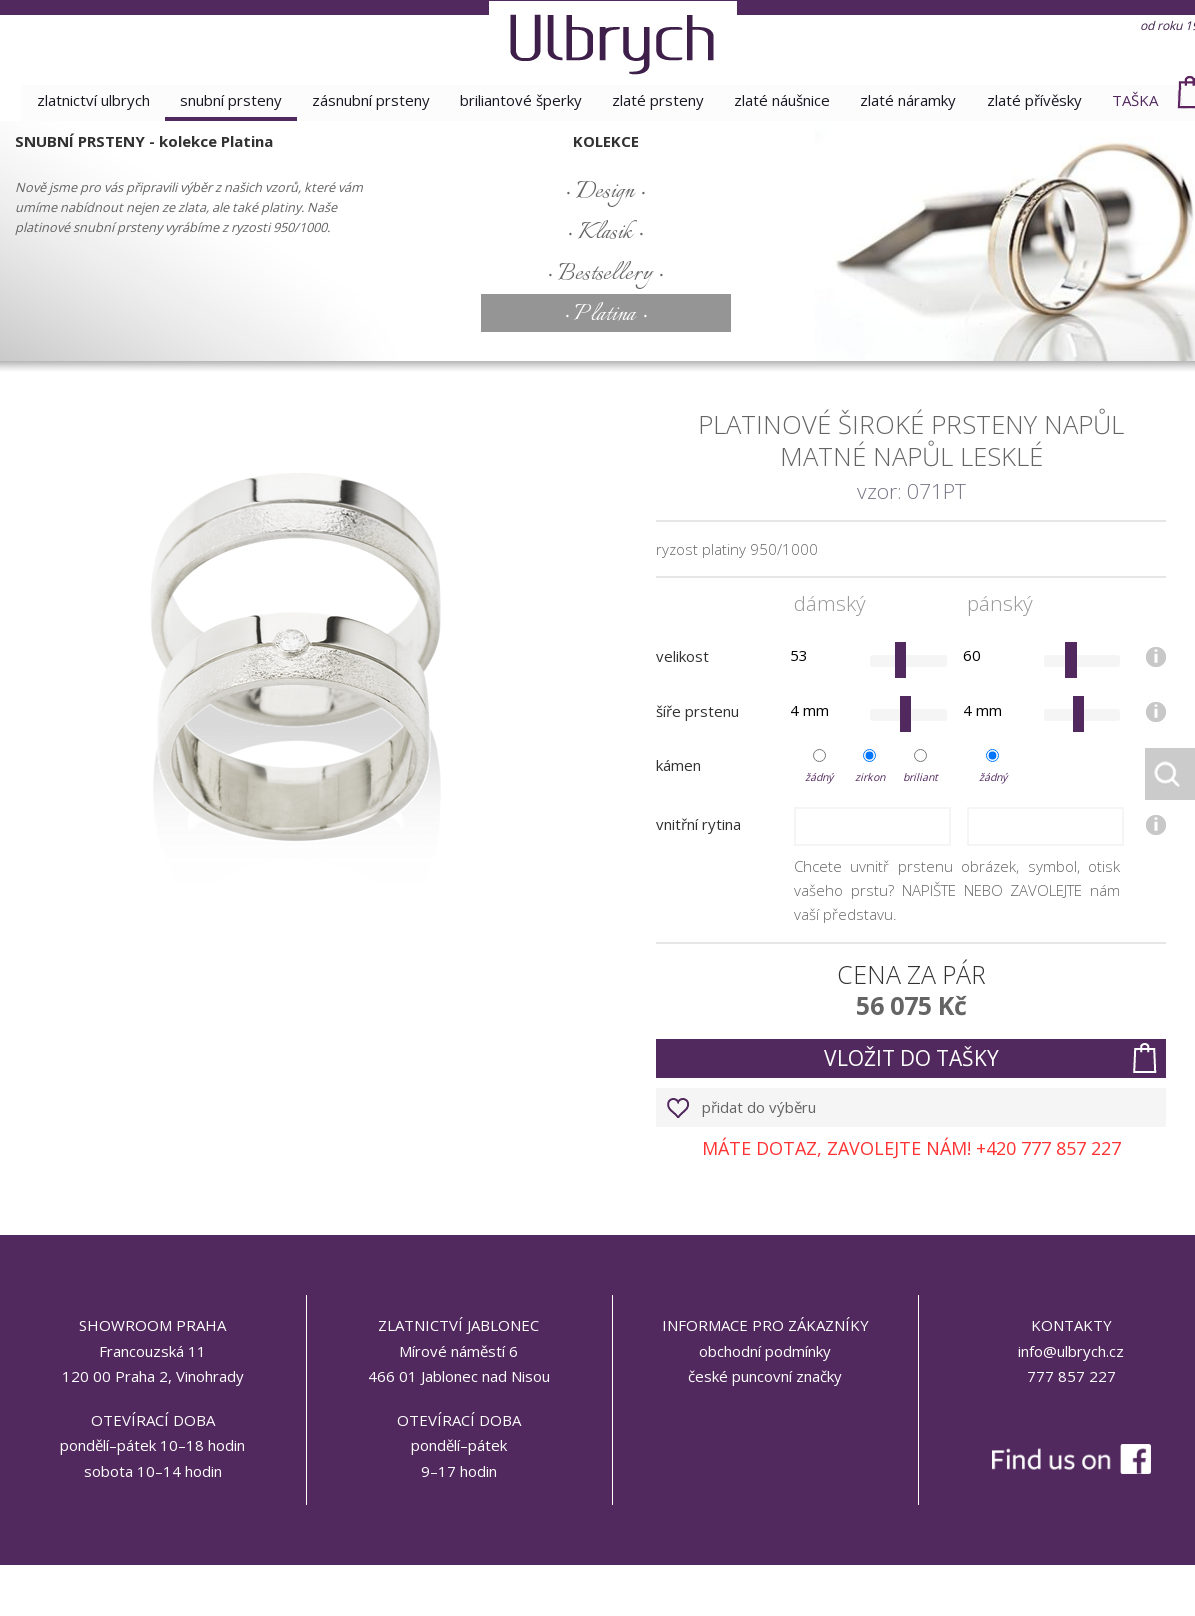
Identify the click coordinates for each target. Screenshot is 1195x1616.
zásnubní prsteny (368, 100)
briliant (920, 777)
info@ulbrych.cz (1071, 1351)
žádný (819, 777)
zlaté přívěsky (1039, 100)
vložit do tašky (911, 1058)
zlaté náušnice (784, 100)
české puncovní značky (765, 1376)
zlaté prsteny (659, 100)
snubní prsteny (226, 100)
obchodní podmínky (765, 1351)
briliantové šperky (520, 100)
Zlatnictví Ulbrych (86, 100)
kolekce (606, 141)
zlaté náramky (912, 100)
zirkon (870, 777)
